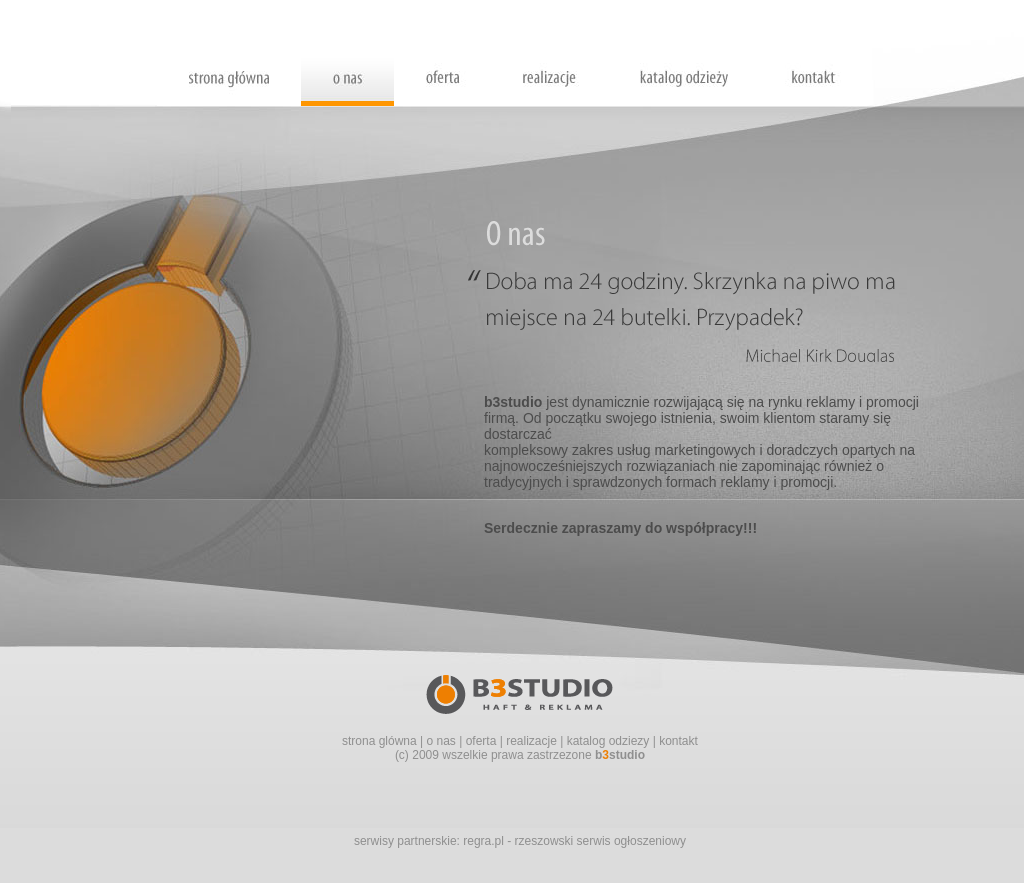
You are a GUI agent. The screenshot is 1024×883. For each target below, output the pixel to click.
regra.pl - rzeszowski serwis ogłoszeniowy (574, 841)
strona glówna (379, 741)
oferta (481, 741)
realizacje (531, 741)
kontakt (678, 741)
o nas (441, 741)
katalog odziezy (608, 741)
